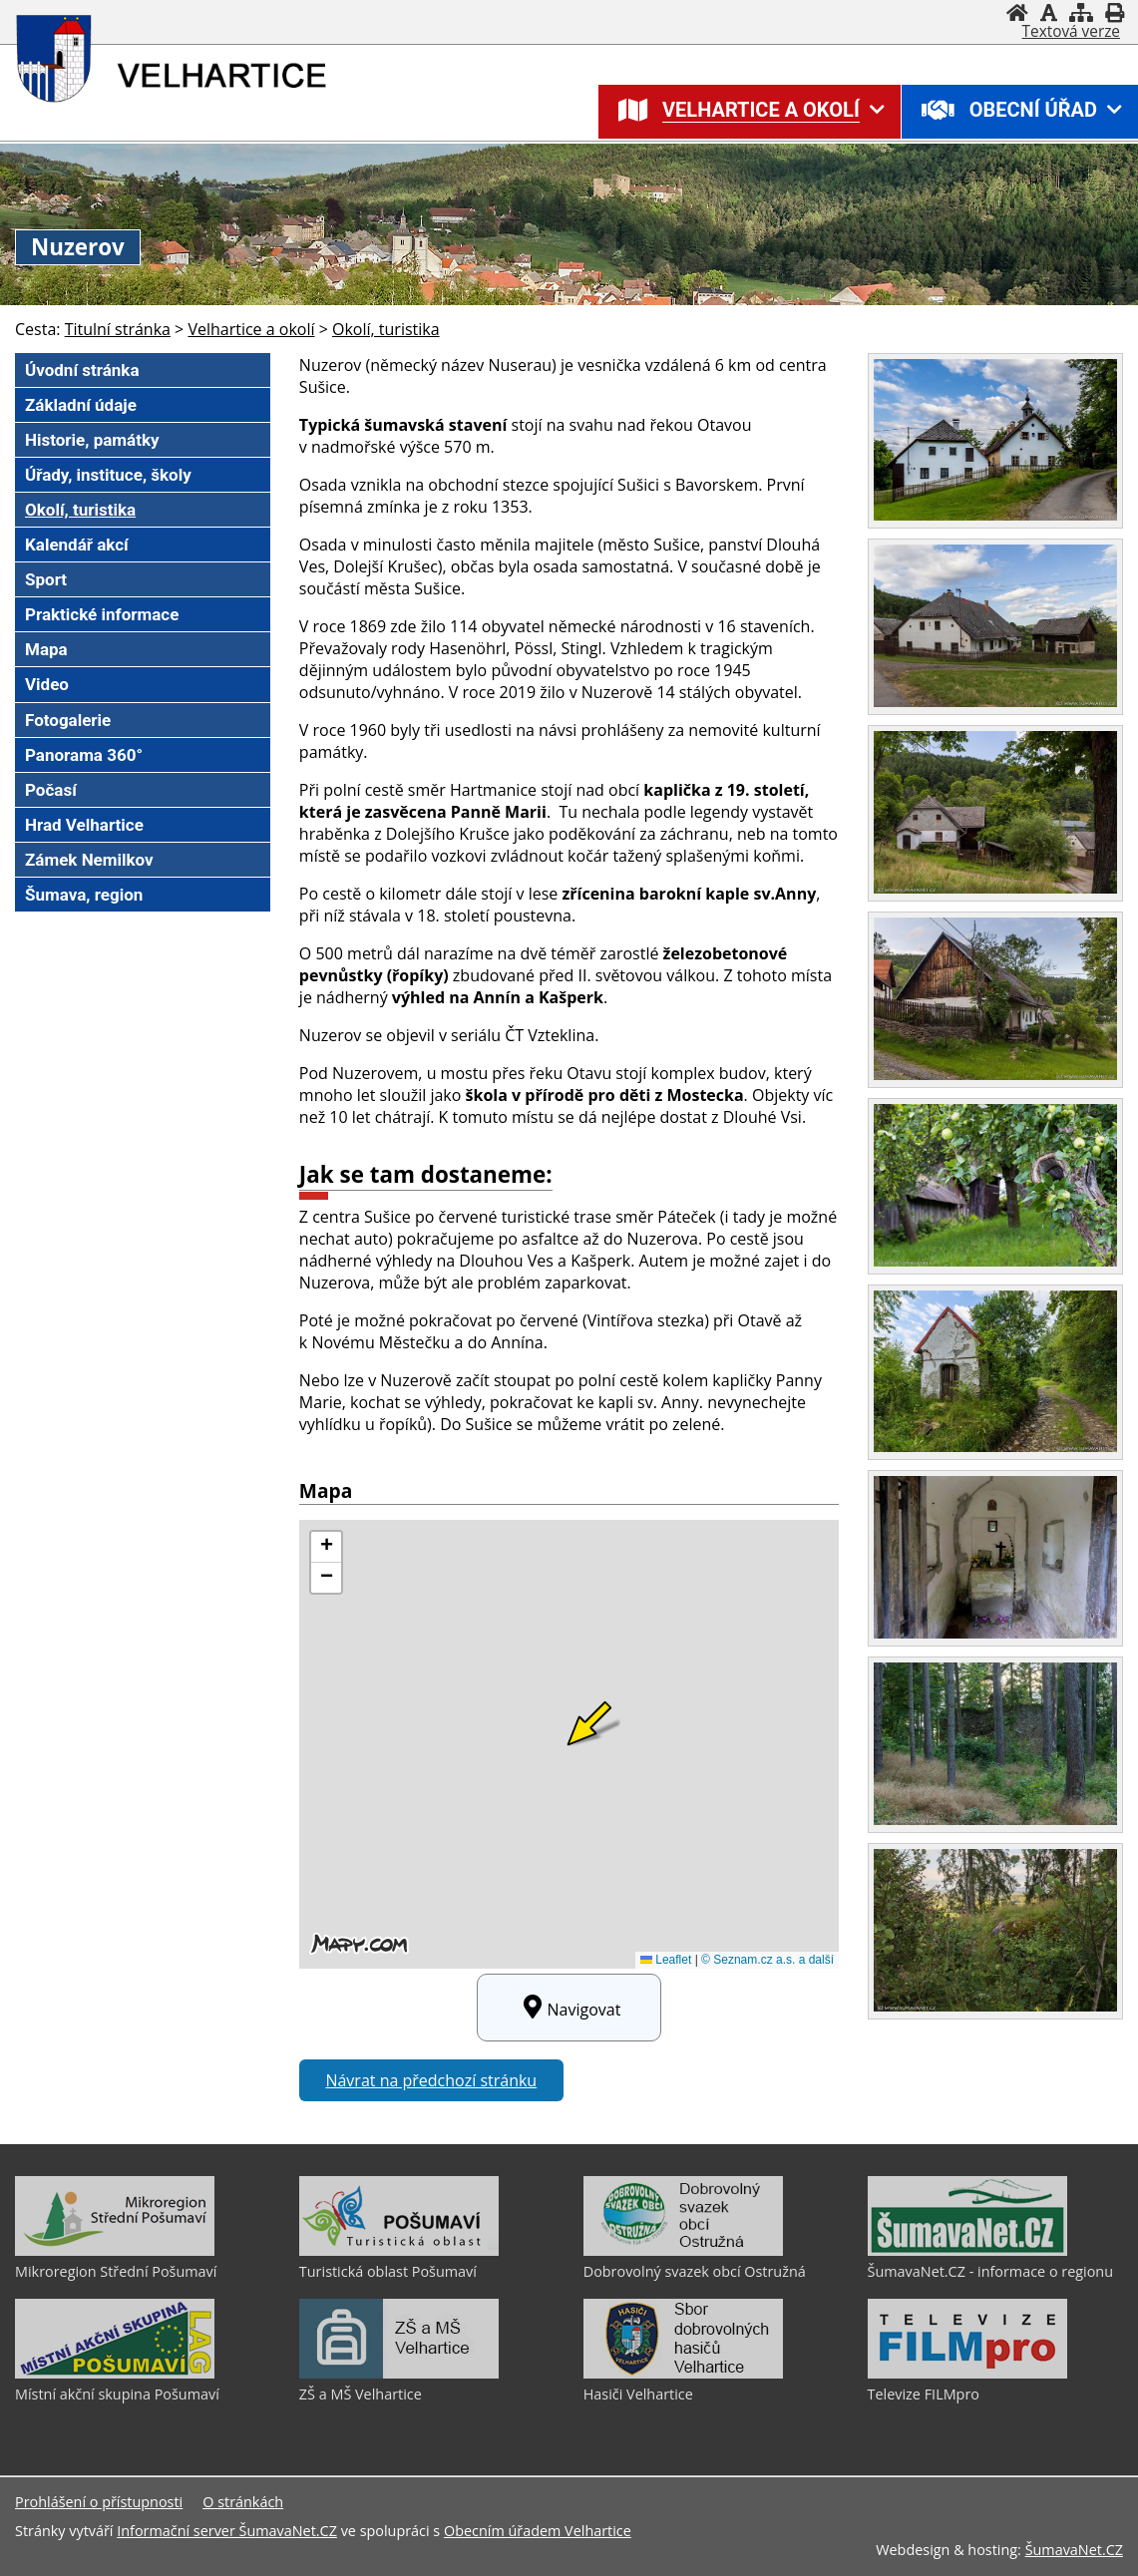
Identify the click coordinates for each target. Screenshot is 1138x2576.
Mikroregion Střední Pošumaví (115, 2271)
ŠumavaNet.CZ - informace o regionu (990, 2271)
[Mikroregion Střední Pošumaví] (114, 2251)
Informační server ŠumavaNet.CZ (227, 2530)
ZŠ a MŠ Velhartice (360, 2394)
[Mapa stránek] (1081, 12)
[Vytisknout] (1114, 12)
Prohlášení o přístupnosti (99, 2501)
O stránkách (242, 2501)
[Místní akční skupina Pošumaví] (114, 2374)
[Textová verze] (1071, 32)
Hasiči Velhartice (638, 2394)
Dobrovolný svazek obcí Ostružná (694, 2271)
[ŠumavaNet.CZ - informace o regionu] (967, 2251)
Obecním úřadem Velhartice (537, 2530)
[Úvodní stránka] (1017, 12)
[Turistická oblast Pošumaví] (399, 2251)
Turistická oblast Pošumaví (388, 2271)
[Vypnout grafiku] (1048, 12)
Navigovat (569, 2008)
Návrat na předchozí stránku (431, 2080)
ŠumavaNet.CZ (1074, 2549)
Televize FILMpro (923, 2394)
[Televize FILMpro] (967, 2374)
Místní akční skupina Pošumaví (117, 2394)
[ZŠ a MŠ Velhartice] (399, 2374)
